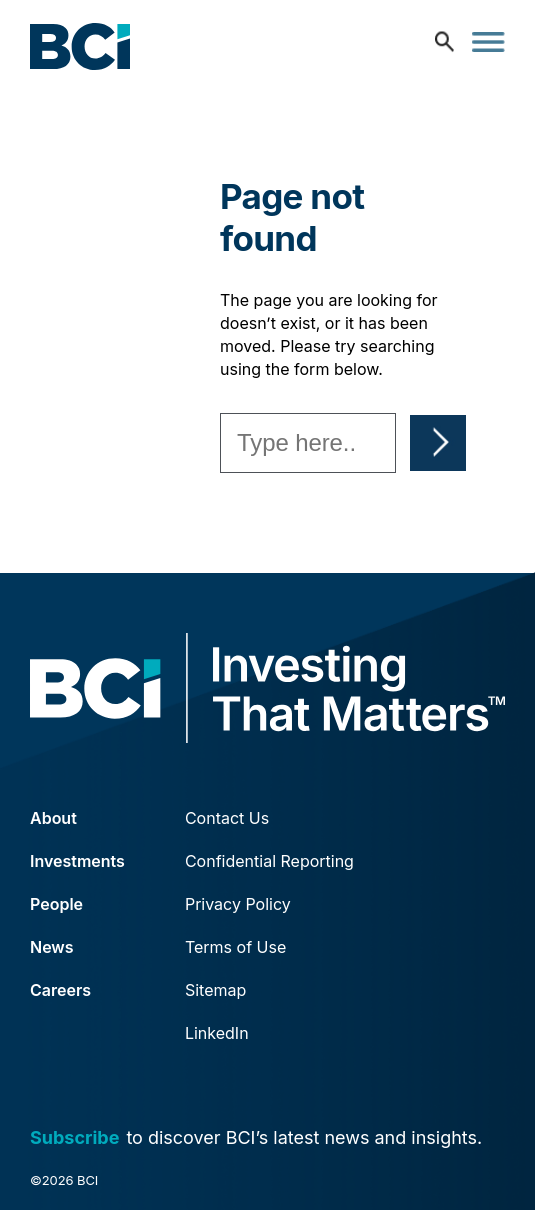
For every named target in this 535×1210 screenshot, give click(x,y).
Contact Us (227, 818)
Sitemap (215, 990)
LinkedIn (217, 1033)
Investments (77, 861)
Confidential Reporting (269, 861)
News (52, 947)
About (53, 818)
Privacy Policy (238, 904)
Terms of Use (235, 947)
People (56, 904)
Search (438, 443)
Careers (60, 990)
